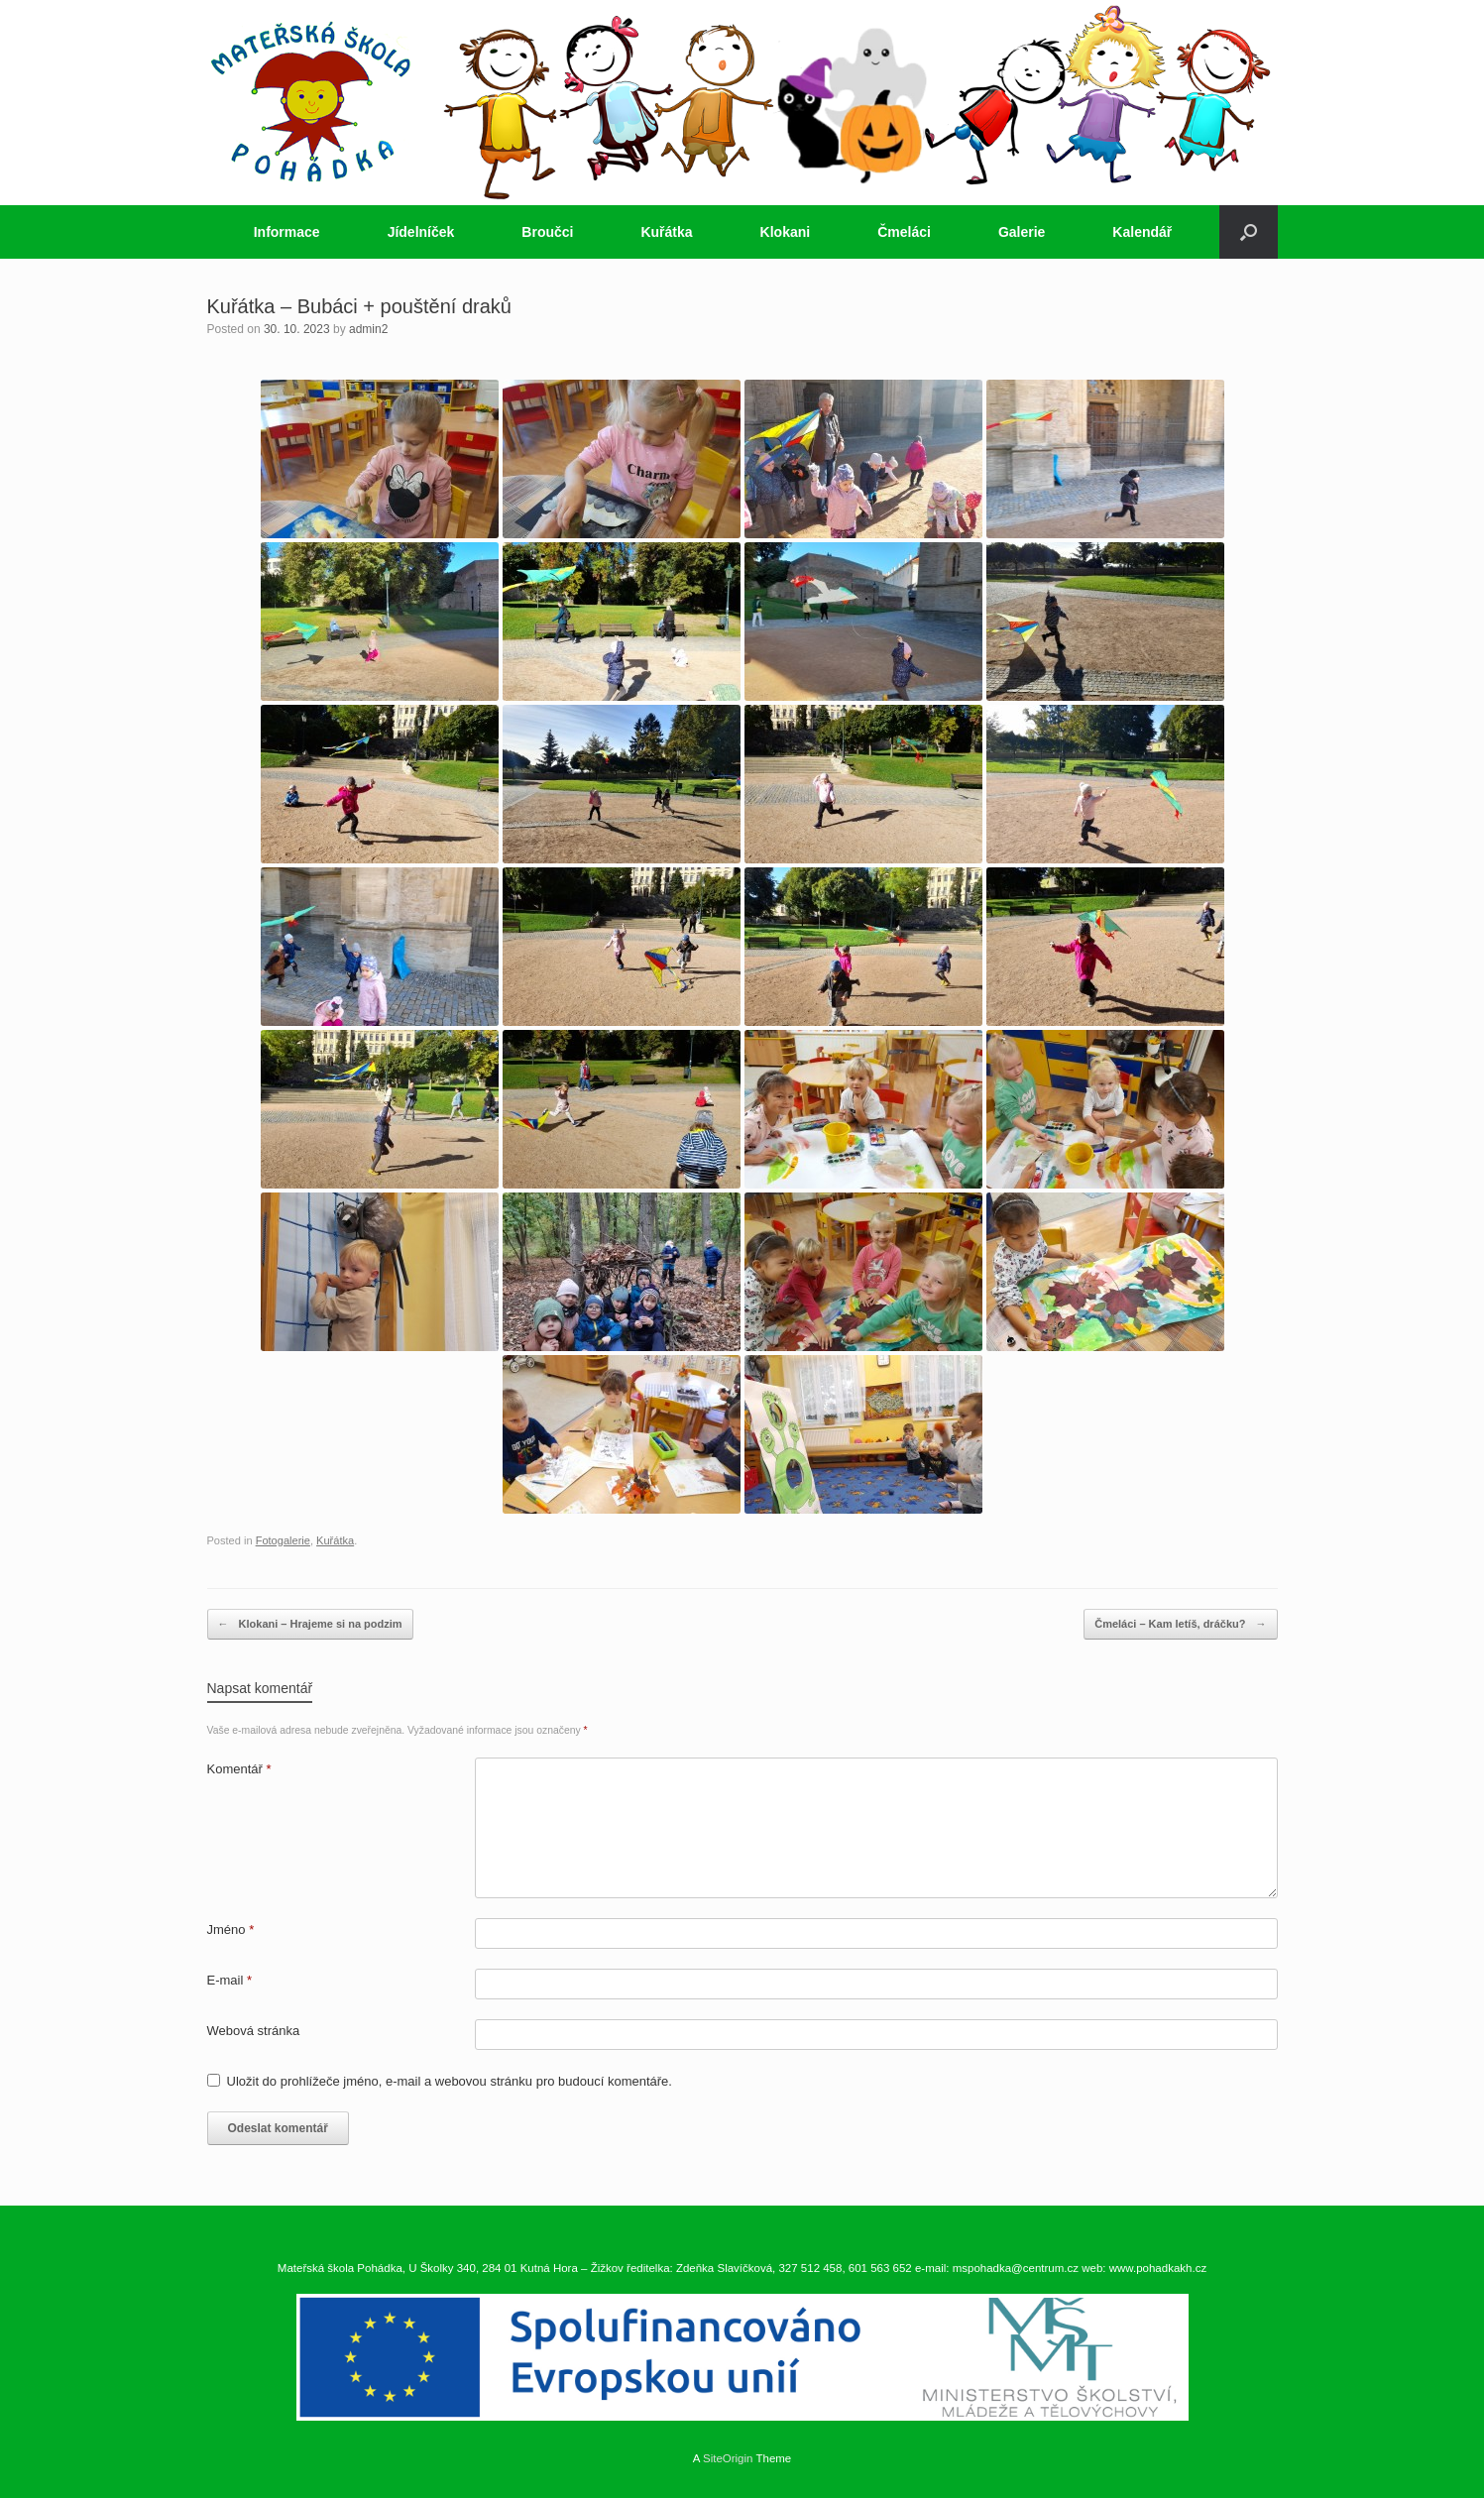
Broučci (547, 232)
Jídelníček (421, 232)
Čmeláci (904, 232)
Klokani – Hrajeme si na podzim (310, 1624)
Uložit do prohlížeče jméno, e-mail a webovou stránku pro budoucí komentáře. (449, 2081)
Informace (287, 232)
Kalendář (1142, 232)
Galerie (1021, 232)
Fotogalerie (283, 1540)
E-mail (230, 1980)
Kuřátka (666, 232)
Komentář (239, 1768)
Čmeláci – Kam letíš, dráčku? (1180, 1624)
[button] (1248, 232)
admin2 (368, 329)
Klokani (785, 232)
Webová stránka (253, 2030)
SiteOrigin (728, 2458)
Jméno (231, 1929)
